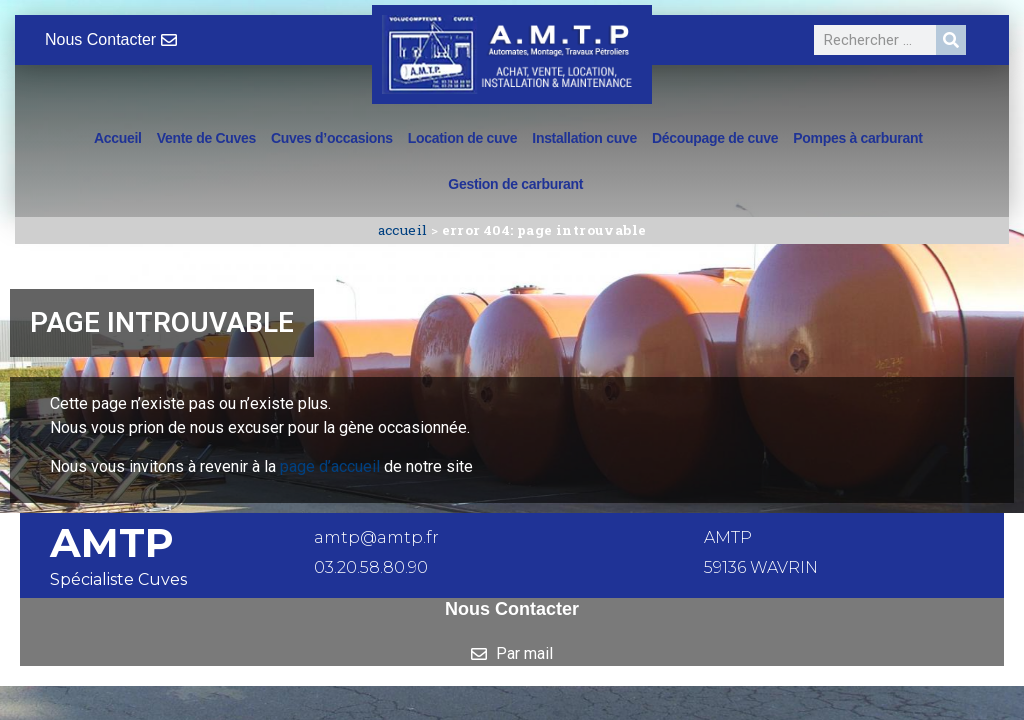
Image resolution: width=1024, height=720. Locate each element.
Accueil (118, 138)
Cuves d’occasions (332, 138)
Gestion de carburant (515, 184)
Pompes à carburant (857, 138)
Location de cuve (463, 138)
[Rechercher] (951, 40)
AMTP (112, 542)
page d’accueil (330, 466)
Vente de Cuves (206, 138)
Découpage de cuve (715, 138)
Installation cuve (584, 138)
